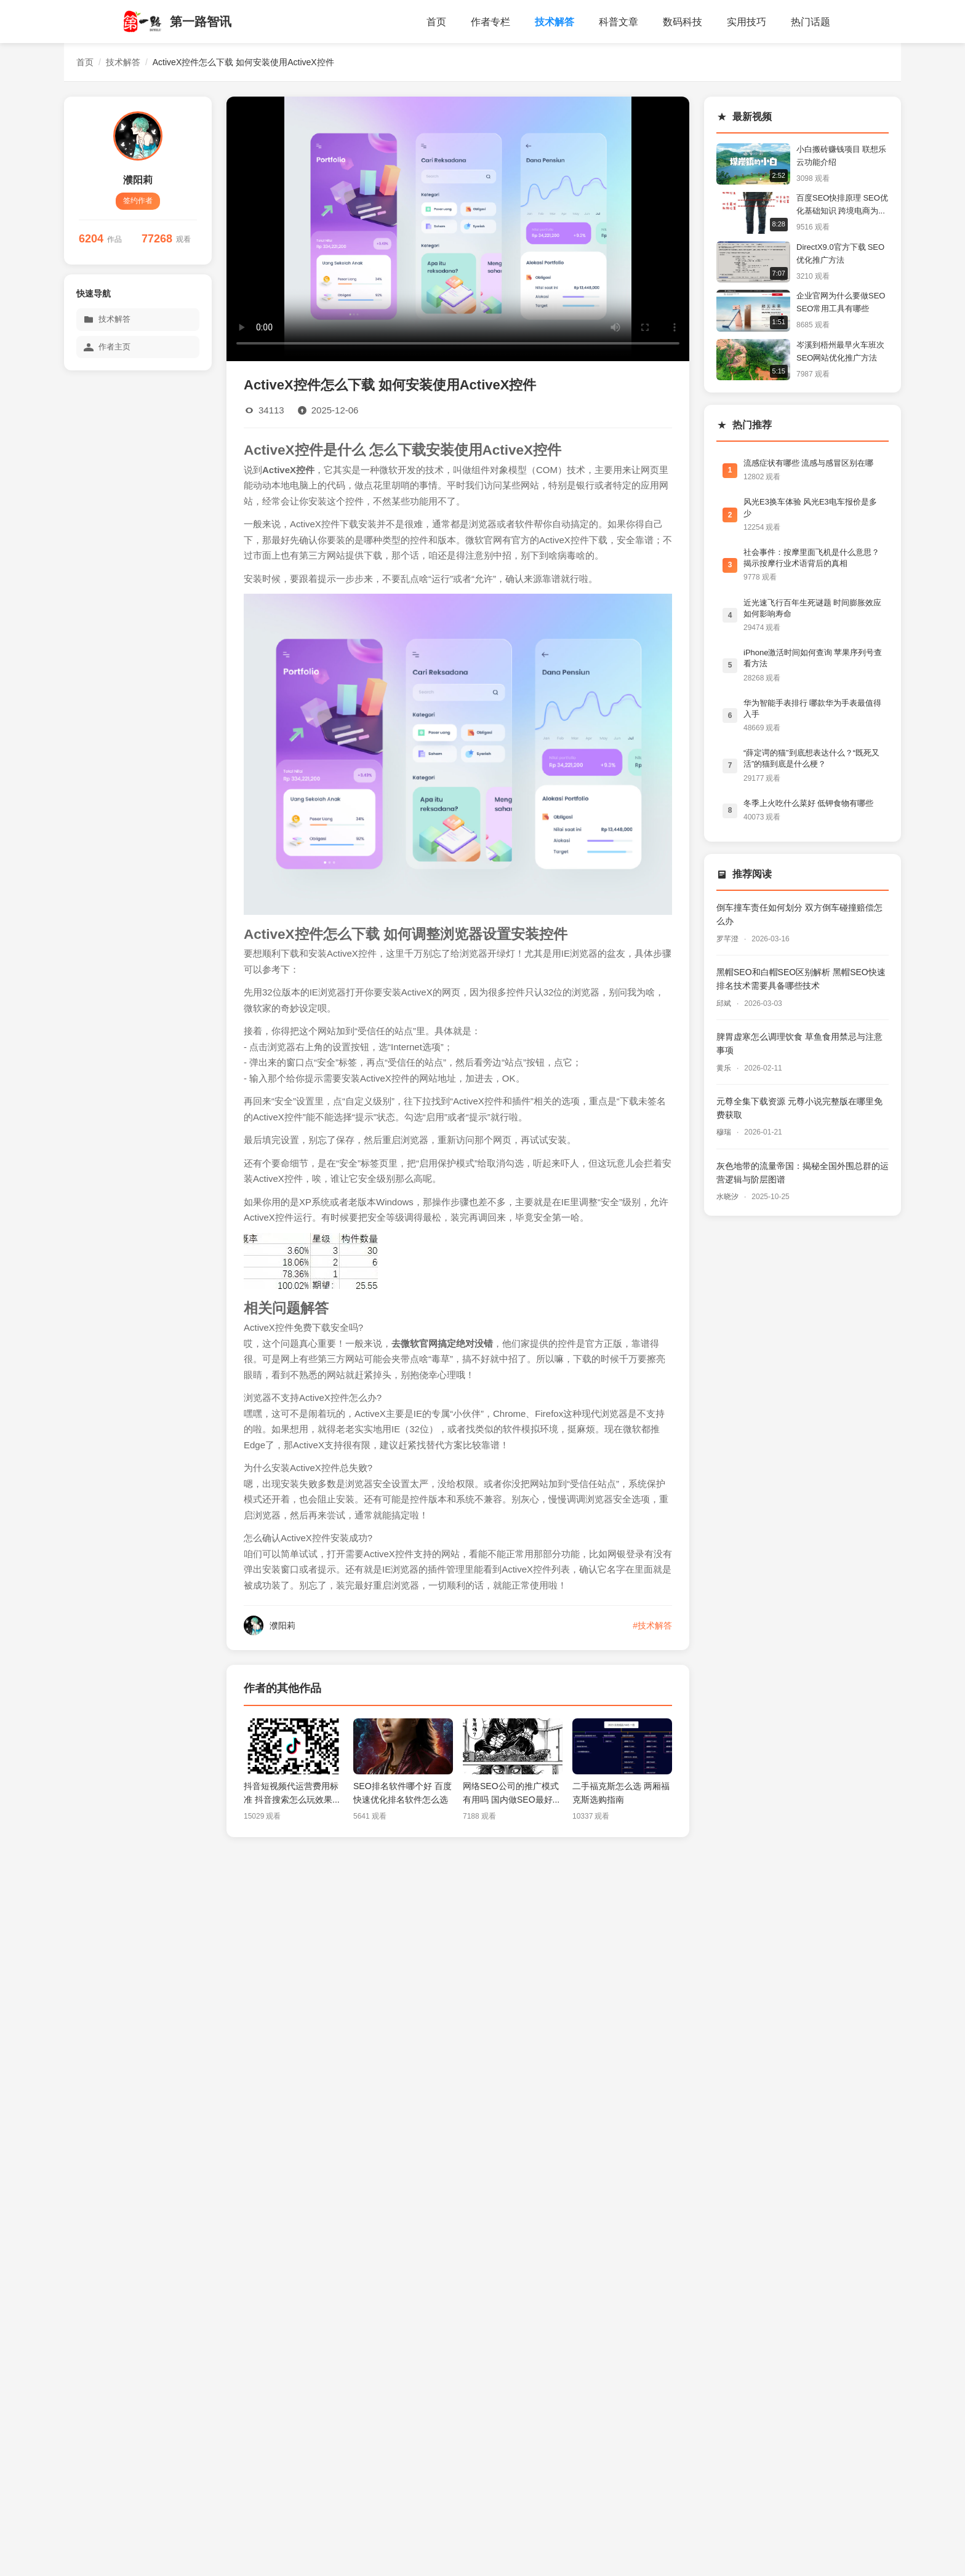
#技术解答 (652, 1625)
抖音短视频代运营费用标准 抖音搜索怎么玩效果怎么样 (292, 1794)
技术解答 (554, 21)
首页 (436, 21)
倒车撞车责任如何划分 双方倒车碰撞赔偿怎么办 (799, 914)
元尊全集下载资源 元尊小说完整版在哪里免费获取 (799, 1108)
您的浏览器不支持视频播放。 (457, 227)
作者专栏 (490, 21)
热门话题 (810, 21)
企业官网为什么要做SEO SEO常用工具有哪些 (840, 302)
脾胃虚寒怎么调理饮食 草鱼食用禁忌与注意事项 (799, 1043)
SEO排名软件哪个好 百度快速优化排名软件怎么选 (402, 1793)
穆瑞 (724, 1132)
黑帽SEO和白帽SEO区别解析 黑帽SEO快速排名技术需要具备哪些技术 (801, 979)
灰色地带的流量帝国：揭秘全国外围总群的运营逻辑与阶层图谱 (802, 1173)
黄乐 (724, 1068)
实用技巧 (746, 21)
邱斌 (724, 1003)
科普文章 (618, 21)
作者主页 (107, 347)
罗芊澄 (728, 939)
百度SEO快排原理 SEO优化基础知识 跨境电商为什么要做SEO (842, 206)
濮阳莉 (138, 180)
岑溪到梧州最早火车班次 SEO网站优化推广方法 (840, 351)
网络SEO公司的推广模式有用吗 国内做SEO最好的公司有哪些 (512, 1794)
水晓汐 (728, 1196)
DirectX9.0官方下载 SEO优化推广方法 (840, 253)
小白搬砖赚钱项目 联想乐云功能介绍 (841, 155)
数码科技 (682, 21)
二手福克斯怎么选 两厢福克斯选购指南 (621, 1793)
